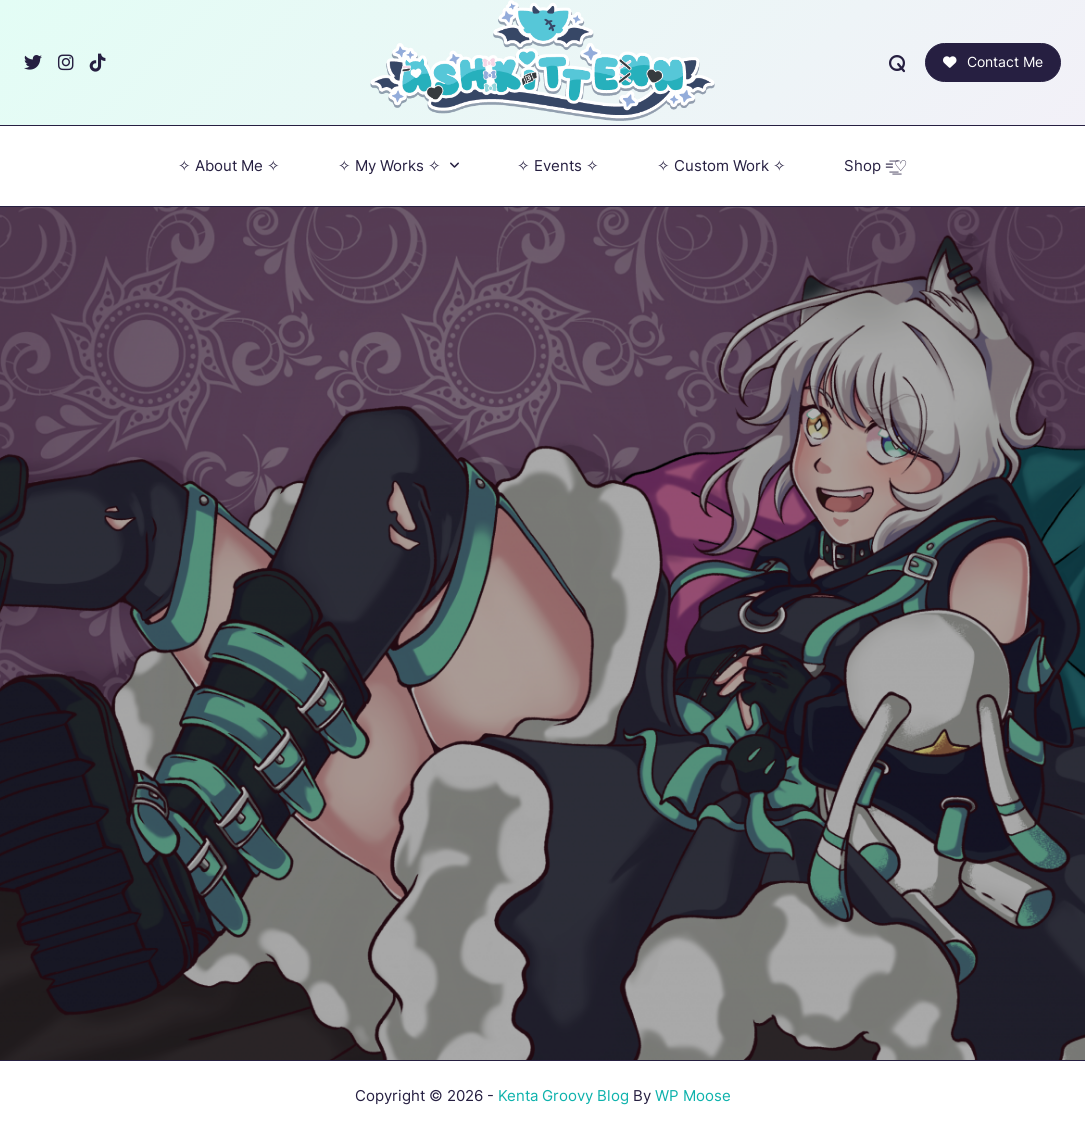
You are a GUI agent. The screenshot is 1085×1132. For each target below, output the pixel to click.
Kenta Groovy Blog (563, 1095)
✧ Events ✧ (558, 165)
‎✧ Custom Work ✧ (721, 165)
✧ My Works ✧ (399, 165)
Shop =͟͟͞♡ (875, 165)
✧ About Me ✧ (229, 165)
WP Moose (693, 1095)
